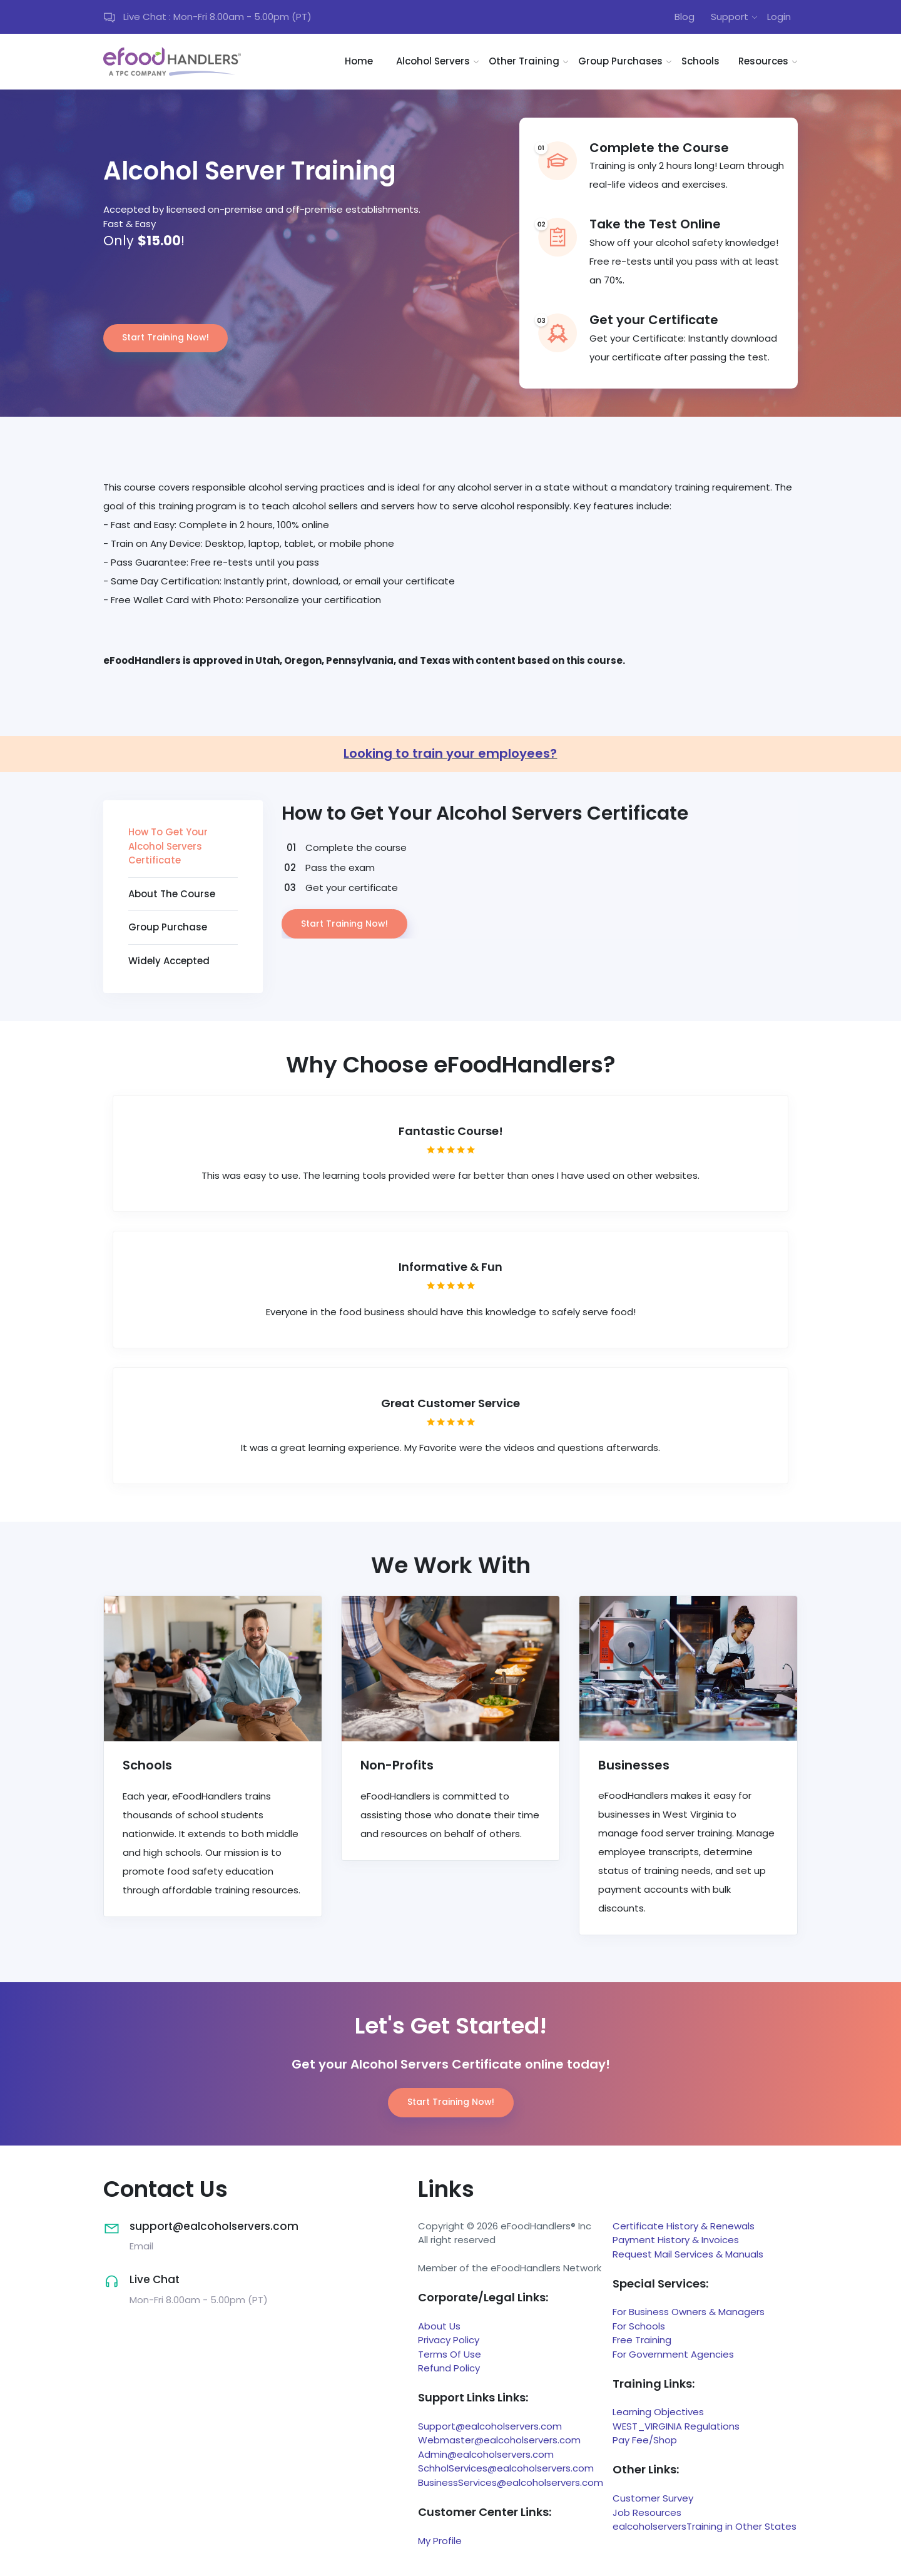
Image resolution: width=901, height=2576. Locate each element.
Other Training (524, 61)
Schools (700, 61)
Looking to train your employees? (450, 753)
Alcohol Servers (433, 61)
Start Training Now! (165, 337)
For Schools (639, 2326)
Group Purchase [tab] (167, 927)
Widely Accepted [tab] (169, 960)
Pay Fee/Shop (645, 2439)
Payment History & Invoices (676, 2239)
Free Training (642, 2339)
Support (729, 16)
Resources (763, 61)
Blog (684, 16)
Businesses (633, 1765)
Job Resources (647, 2512)
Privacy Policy (448, 2339)
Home (359, 61)
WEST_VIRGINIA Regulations (676, 2426)
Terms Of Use (449, 2354)
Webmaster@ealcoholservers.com (499, 2439)
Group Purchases (620, 61)
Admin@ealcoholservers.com (486, 2454)
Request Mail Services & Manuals (688, 2254)
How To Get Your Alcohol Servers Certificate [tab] (168, 846)
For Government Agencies (673, 2354)
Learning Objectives (658, 2411)
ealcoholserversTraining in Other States (705, 2526)
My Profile (440, 2540)
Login (779, 16)
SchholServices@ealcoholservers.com (506, 2468)
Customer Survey (653, 2498)
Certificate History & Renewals (684, 2225)
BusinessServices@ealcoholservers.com (510, 2482)
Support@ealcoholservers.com (490, 2426)
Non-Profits (397, 1765)
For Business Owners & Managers (689, 2311)
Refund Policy (449, 2368)
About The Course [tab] (171, 893)
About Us (439, 2326)
